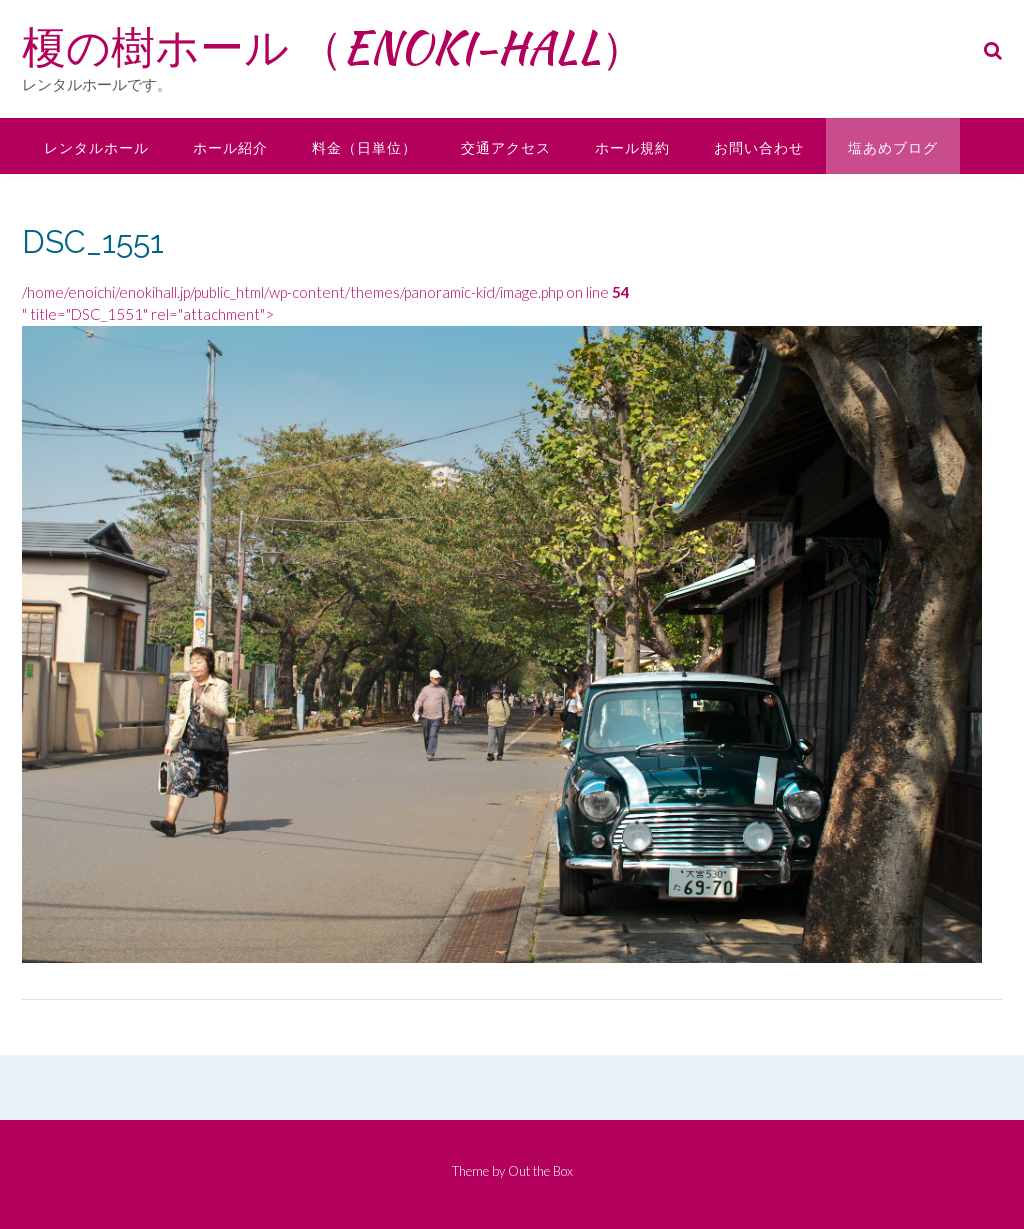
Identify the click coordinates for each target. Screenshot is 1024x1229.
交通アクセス (506, 147)
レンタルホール (96, 147)
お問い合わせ (759, 147)
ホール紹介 (230, 147)
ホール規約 (632, 147)
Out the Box (540, 1171)
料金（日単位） (364, 147)
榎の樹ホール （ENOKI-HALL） (333, 47)
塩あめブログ (893, 147)
